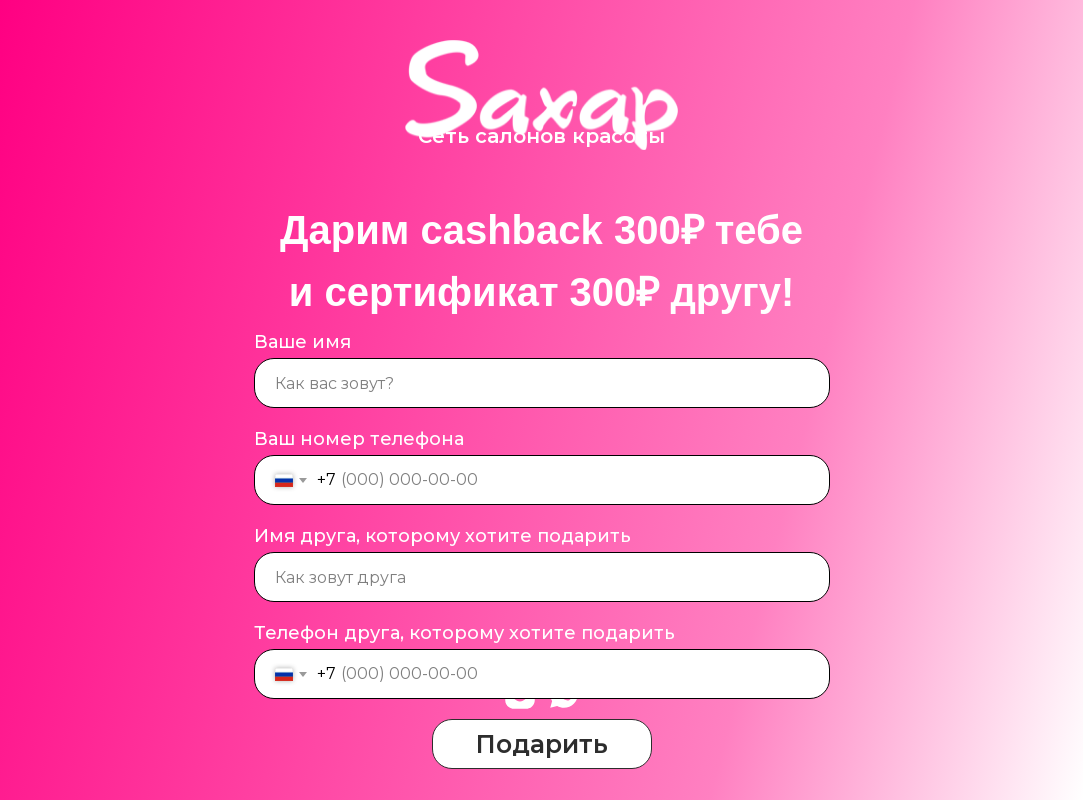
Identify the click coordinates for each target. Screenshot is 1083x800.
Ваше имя (302, 342)
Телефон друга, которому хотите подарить (464, 633)
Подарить (542, 744)
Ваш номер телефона (359, 439)
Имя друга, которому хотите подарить (442, 536)
